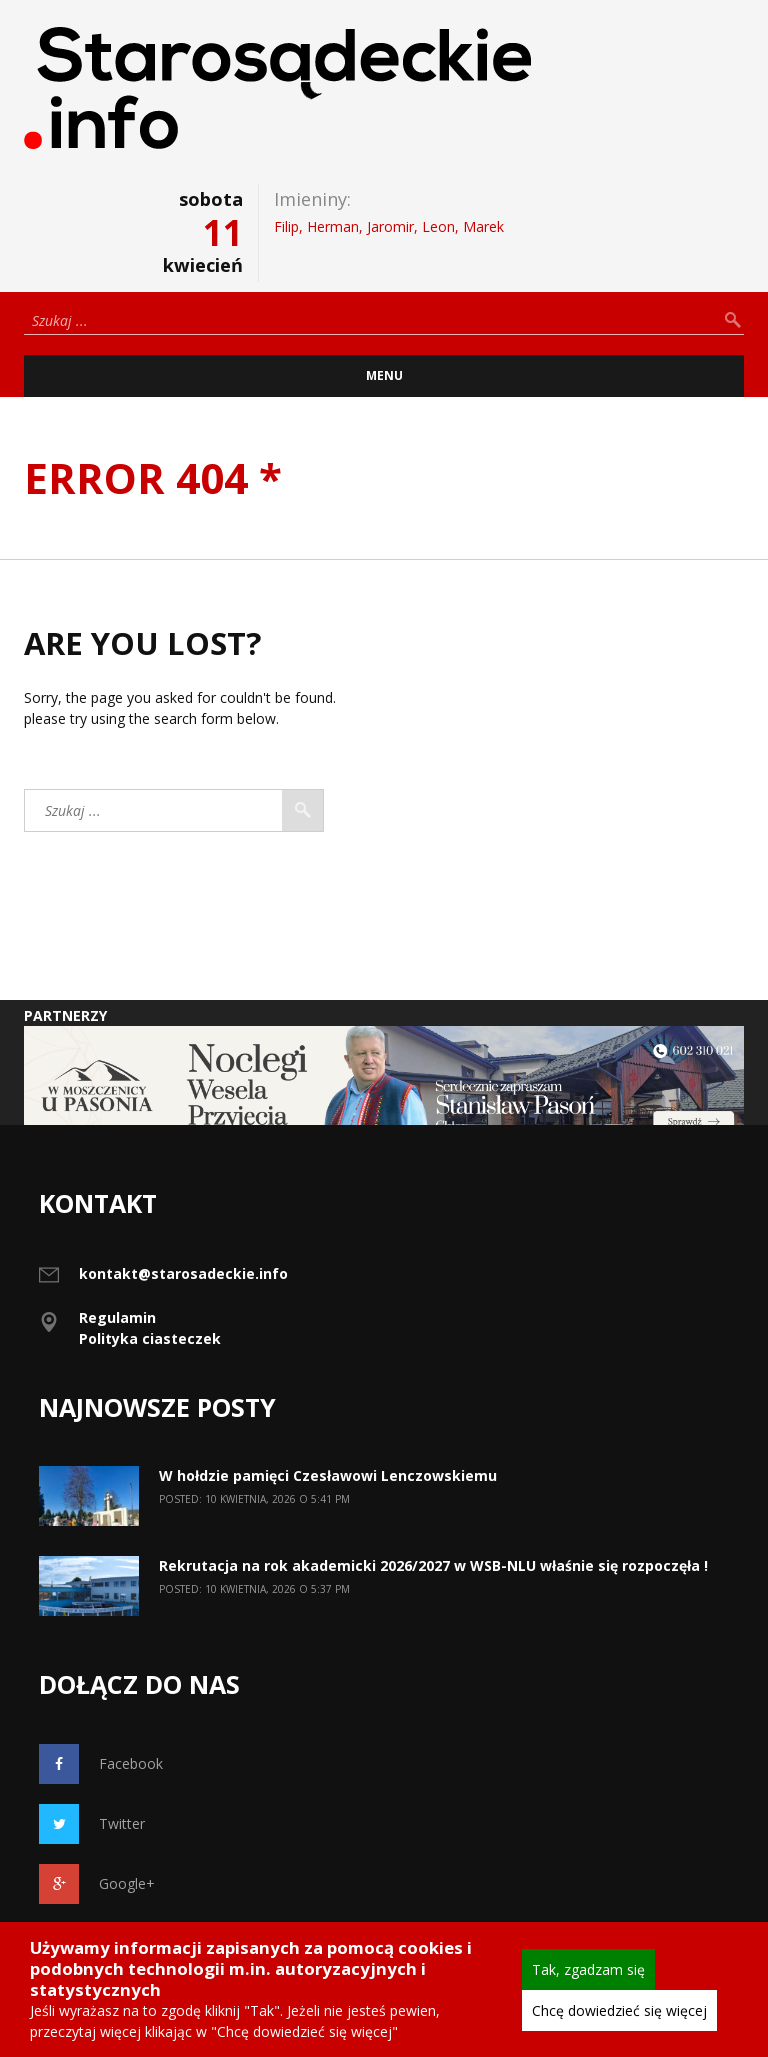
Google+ (97, 1884)
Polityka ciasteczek (150, 1338)
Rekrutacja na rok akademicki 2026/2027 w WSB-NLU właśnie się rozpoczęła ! (433, 1565)
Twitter (92, 1824)
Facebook (101, 1764)
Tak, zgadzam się (588, 1969)
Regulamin (117, 1317)
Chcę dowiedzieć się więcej (619, 2010)
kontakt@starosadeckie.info (183, 1273)
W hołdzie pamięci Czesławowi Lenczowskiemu (328, 1475)
